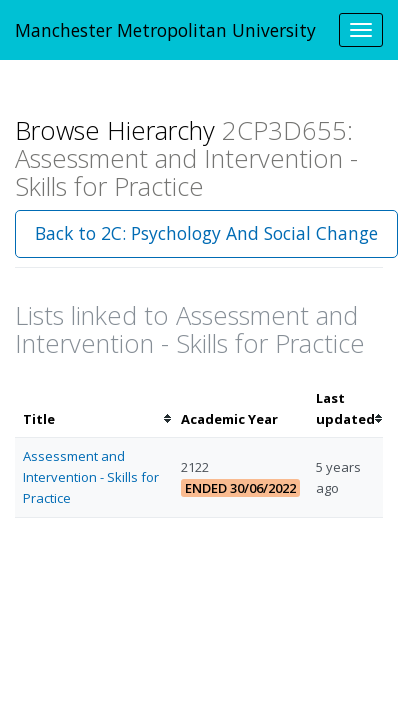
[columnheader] (94, 409)
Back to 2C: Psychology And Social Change (206, 233)
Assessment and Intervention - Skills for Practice (91, 477)
